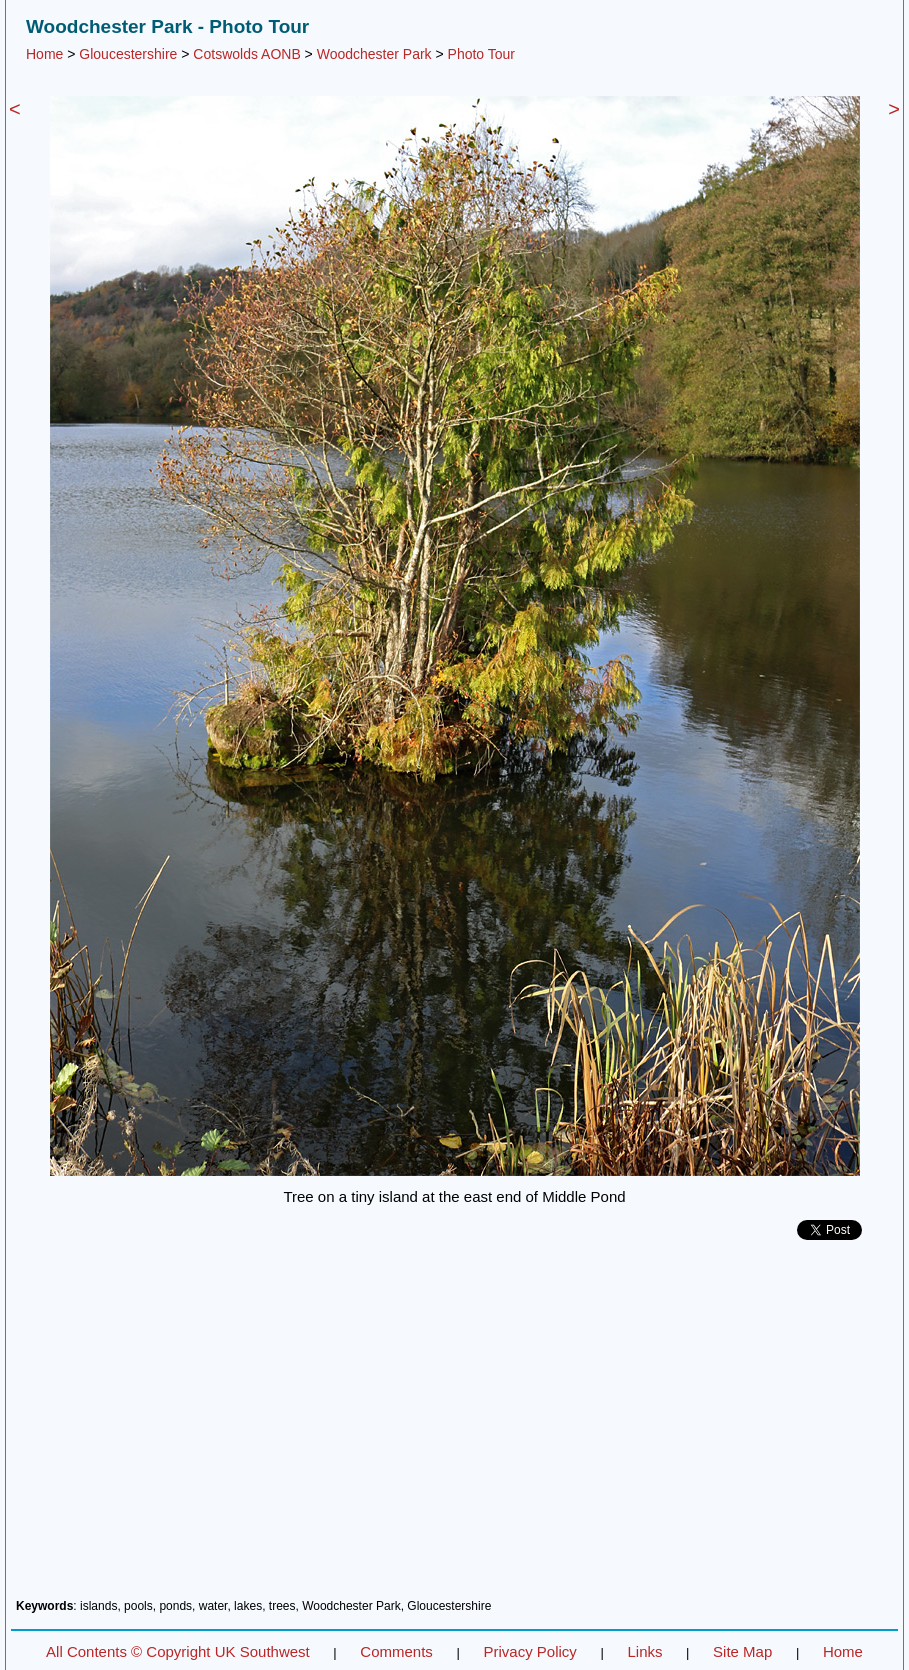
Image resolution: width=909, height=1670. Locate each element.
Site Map (742, 1651)
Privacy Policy (529, 1651)
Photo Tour (481, 54)
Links (644, 1651)
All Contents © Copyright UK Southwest (178, 1651)
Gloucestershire (128, 54)
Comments (396, 1651)
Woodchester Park (374, 54)
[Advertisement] (454, 1427)
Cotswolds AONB (246, 54)
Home (44, 54)
